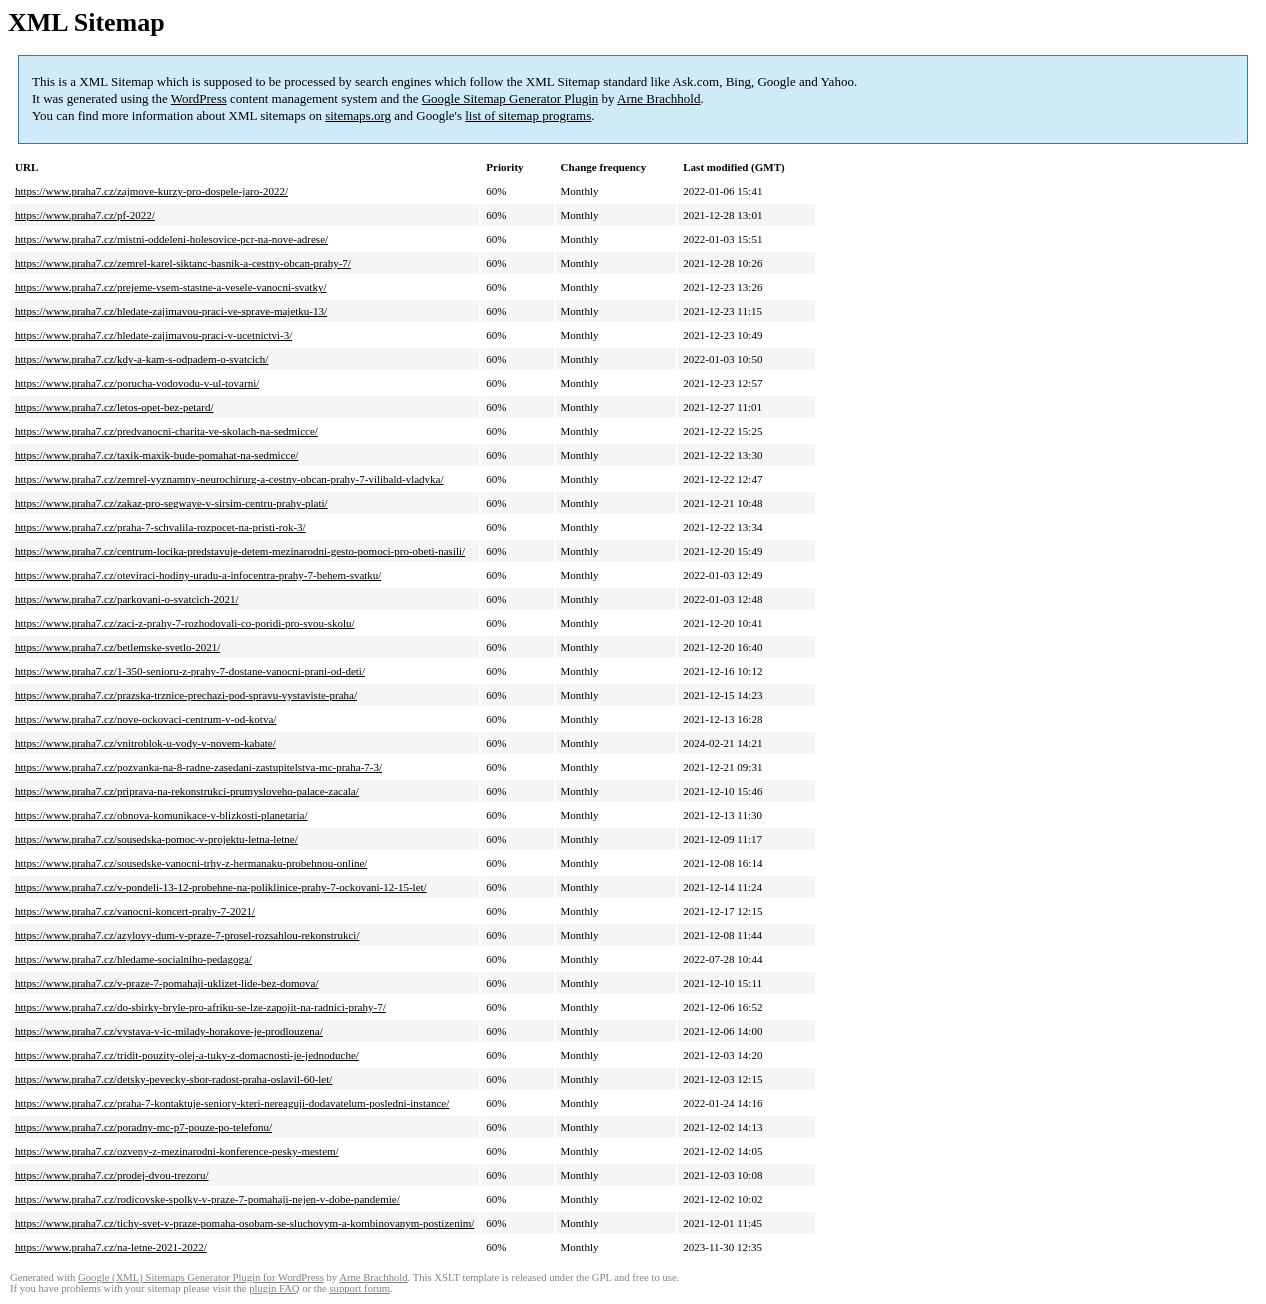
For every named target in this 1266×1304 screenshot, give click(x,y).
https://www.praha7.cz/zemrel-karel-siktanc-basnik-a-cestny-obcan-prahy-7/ (183, 263)
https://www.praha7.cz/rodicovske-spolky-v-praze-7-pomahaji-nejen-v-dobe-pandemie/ (207, 1199)
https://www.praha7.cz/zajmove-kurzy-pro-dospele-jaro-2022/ (151, 191)
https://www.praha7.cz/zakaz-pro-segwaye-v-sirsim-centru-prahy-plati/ (171, 503)
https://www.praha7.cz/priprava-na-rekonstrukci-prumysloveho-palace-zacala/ (187, 791)
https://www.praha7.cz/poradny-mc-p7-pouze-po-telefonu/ (143, 1127)
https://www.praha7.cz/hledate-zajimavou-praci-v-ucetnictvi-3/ (153, 335)
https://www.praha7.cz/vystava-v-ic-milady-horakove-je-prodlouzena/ (169, 1031)
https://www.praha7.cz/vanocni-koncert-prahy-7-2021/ (135, 911)
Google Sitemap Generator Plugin (510, 98)
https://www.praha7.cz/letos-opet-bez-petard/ (114, 407)
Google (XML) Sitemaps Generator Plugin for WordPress (201, 1277)
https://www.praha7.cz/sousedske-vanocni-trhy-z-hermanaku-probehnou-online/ (191, 863)
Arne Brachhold (658, 98)
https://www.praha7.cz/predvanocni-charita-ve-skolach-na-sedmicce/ (166, 431)
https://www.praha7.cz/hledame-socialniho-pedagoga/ (133, 959)
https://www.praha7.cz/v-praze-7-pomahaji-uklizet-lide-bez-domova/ (167, 983)
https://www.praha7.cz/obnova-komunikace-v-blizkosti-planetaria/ (161, 815)
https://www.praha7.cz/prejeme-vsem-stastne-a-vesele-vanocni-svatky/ (170, 287)
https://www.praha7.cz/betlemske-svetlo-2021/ (117, 647)
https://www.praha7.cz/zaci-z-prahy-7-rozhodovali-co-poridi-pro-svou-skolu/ (185, 623)
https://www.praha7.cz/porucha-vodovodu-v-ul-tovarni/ (137, 383)
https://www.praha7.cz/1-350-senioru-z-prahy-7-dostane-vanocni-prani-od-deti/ (190, 671)
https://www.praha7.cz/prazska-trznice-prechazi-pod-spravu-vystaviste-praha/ (186, 695)
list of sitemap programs (528, 115)
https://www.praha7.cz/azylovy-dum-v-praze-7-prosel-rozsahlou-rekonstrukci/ (187, 935)
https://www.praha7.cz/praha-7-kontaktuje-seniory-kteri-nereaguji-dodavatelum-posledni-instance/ (232, 1103)
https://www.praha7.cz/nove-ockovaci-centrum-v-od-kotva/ (145, 719)
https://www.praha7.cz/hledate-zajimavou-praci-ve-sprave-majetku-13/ (171, 311)
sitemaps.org (358, 115)
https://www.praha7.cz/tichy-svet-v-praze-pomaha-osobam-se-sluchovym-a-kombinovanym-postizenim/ (244, 1223)
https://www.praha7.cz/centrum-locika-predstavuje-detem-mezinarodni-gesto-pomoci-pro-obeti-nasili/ (240, 551)
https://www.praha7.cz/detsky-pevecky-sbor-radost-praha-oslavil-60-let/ (173, 1079)
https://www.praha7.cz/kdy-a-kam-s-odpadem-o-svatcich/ (141, 359)
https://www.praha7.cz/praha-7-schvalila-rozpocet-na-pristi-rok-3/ (160, 527)
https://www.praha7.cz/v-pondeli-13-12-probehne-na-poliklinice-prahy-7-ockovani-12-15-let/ (221, 887)
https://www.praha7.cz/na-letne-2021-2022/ (111, 1247)
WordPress (199, 98)
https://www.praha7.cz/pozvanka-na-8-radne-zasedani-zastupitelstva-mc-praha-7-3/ (198, 767)
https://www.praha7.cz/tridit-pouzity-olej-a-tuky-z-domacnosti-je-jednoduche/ (187, 1055)
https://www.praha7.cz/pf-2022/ (85, 215)
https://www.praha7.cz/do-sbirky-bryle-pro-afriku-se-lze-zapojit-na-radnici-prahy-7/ (200, 1007)
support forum (359, 1288)
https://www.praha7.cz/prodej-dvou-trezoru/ (112, 1175)
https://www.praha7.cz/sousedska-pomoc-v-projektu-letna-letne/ (156, 839)
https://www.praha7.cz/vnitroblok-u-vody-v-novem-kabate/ (145, 743)
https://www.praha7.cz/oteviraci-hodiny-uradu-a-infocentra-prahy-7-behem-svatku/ (198, 575)
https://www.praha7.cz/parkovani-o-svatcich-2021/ (127, 599)
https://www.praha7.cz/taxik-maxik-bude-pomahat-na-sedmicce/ (156, 455)
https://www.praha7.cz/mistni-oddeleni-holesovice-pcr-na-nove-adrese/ (171, 239)
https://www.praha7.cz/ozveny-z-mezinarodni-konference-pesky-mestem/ (177, 1151)
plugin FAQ (274, 1288)
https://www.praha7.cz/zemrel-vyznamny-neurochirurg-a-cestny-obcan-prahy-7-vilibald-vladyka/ (229, 479)
